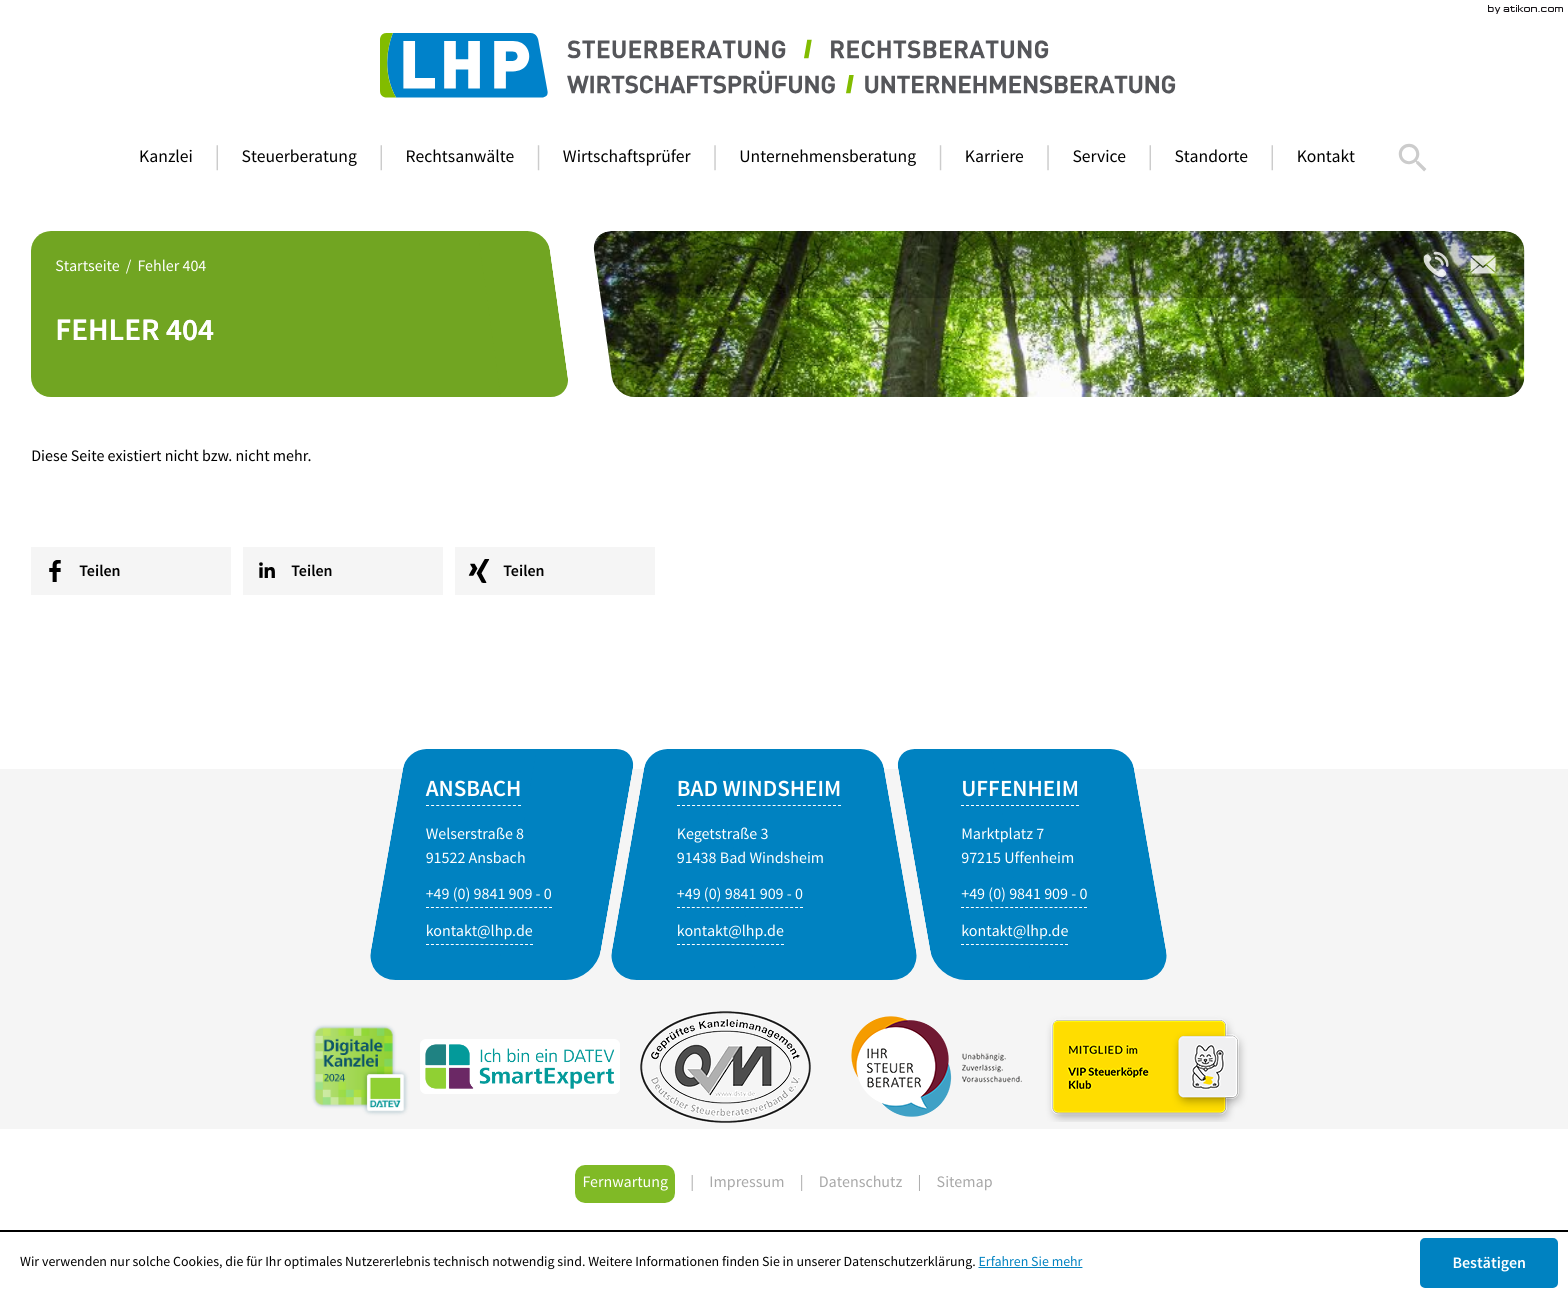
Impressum (746, 1184)
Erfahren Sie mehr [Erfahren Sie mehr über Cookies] (1031, 1262)
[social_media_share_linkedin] (343, 571)
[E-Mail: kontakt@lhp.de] (730, 932)
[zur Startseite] (784, 66)
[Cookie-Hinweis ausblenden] (1489, 1263)
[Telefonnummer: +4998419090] (1436, 264)
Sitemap (965, 1184)
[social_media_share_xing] (555, 571)
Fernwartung (625, 1184)
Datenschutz (861, 1184)
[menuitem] (181, 158)
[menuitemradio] (475, 158)
